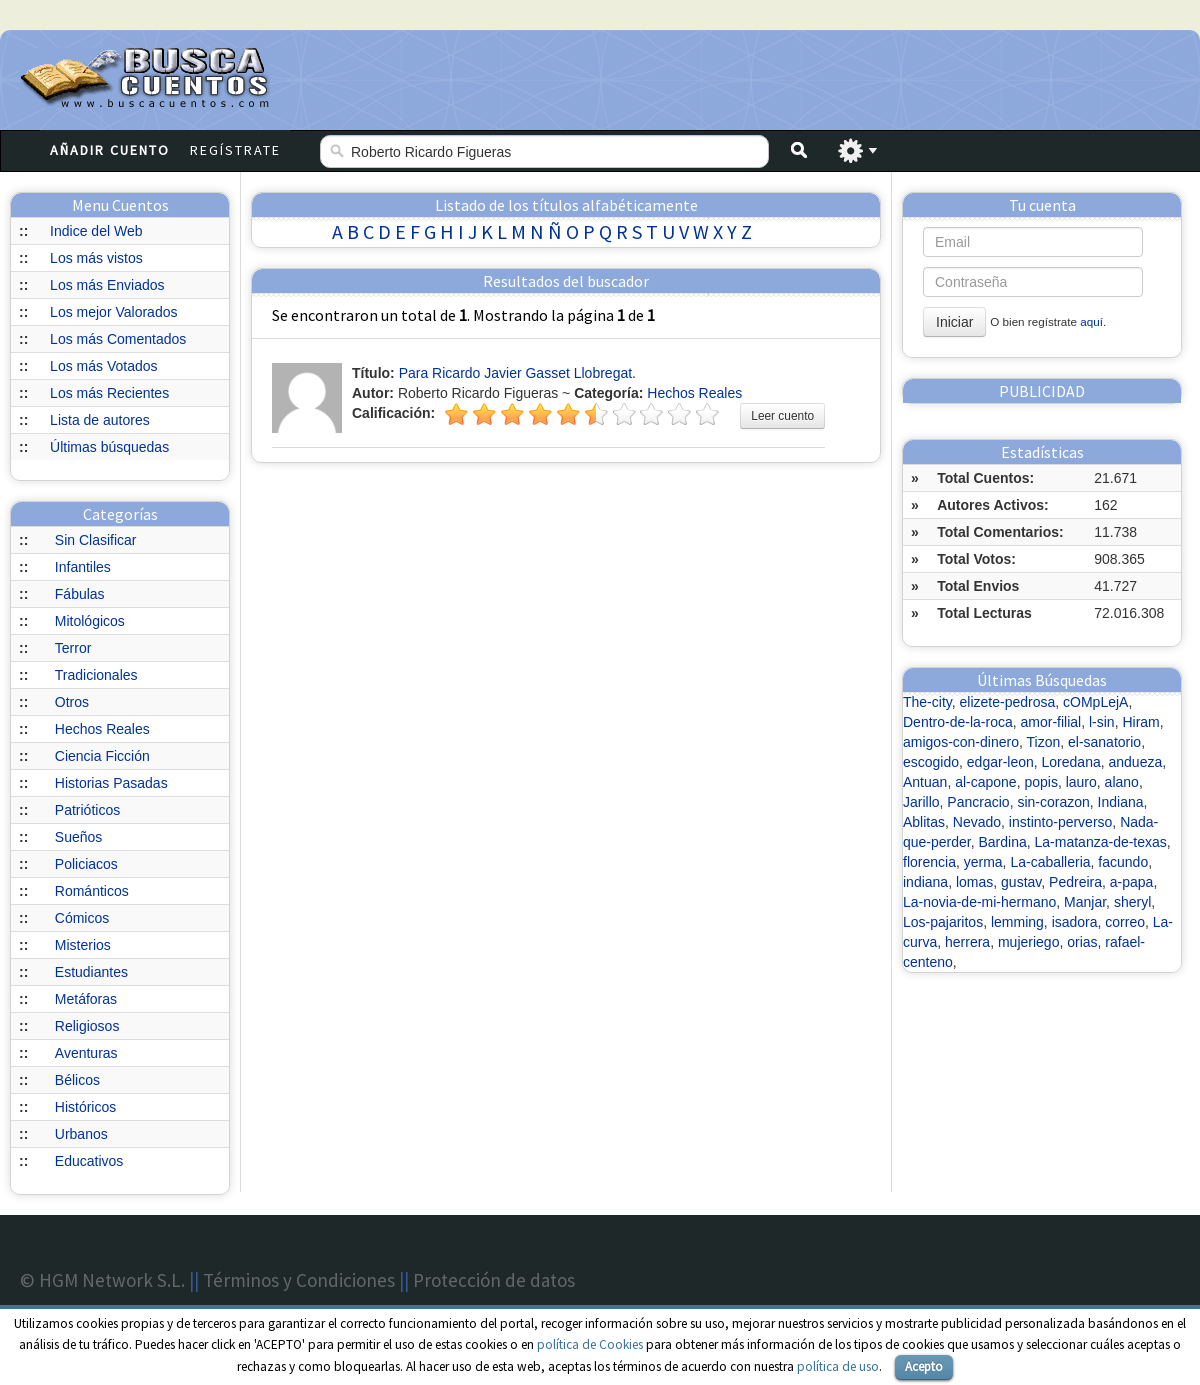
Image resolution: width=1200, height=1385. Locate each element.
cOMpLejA (1095, 702)
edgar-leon (1000, 762)
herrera (967, 942)
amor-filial (1051, 722)
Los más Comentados (118, 339)
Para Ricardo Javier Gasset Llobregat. (517, 373)
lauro (1081, 782)
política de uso (838, 1366)
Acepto (924, 1366)
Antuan (925, 782)
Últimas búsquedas (109, 447)
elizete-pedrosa (1008, 702)
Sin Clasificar (96, 540)
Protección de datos (494, 1280)
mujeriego (1028, 942)
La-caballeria (1050, 862)
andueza (1136, 762)
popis (1040, 782)
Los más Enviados (107, 285)
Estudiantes (91, 972)
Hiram (1140, 722)
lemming (1017, 922)
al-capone (986, 782)
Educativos (89, 1161)
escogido (931, 762)
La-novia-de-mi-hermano (979, 902)
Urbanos (81, 1134)
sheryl (1132, 902)
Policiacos (86, 864)
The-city (927, 702)
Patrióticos (87, 810)
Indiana (1121, 802)
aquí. (1093, 321)
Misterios (83, 945)
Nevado (977, 822)
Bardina (1003, 842)
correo (1125, 922)
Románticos (92, 891)
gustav (1021, 882)
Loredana (1071, 762)
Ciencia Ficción (102, 756)
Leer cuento (782, 416)
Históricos (85, 1107)
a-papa (1132, 882)
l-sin (1102, 722)
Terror (73, 648)
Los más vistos (96, 258)
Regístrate (235, 150)
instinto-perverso (1061, 822)
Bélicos (77, 1080)
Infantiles (83, 567)
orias (1082, 942)
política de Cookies (590, 1344)
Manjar (1085, 902)
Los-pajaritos (943, 922)
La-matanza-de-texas (1101, 842)
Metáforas (86, 999)
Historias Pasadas (111, 783)
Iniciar (954, 322)
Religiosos (87, 1026)
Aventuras (86, 1053)
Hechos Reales (102, 729)
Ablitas (924, 822)
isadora (1075, 922)
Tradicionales (96, 675)
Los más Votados (103, 366)
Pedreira (1075, 882)
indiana (925, 882)
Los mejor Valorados (113, 312)
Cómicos (82, 918)
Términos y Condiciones (299, 1280)
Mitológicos (90, 621)
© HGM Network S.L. (102, 1280)
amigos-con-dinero (961, 742)
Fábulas (80, 594)
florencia (929, 862)
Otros (72, 702)
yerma (983, 862)
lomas (974, 882)
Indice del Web (96, 231)
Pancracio (978, 802)
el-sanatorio (1104, 742)
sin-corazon (1053, 802)
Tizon (1043, 742)
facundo (1123, 862)
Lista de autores (100, 420)
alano (1122, 782)
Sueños (78, 837)
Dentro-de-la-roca (958, 722)
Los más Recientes (109, 393)
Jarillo (921, 802)
